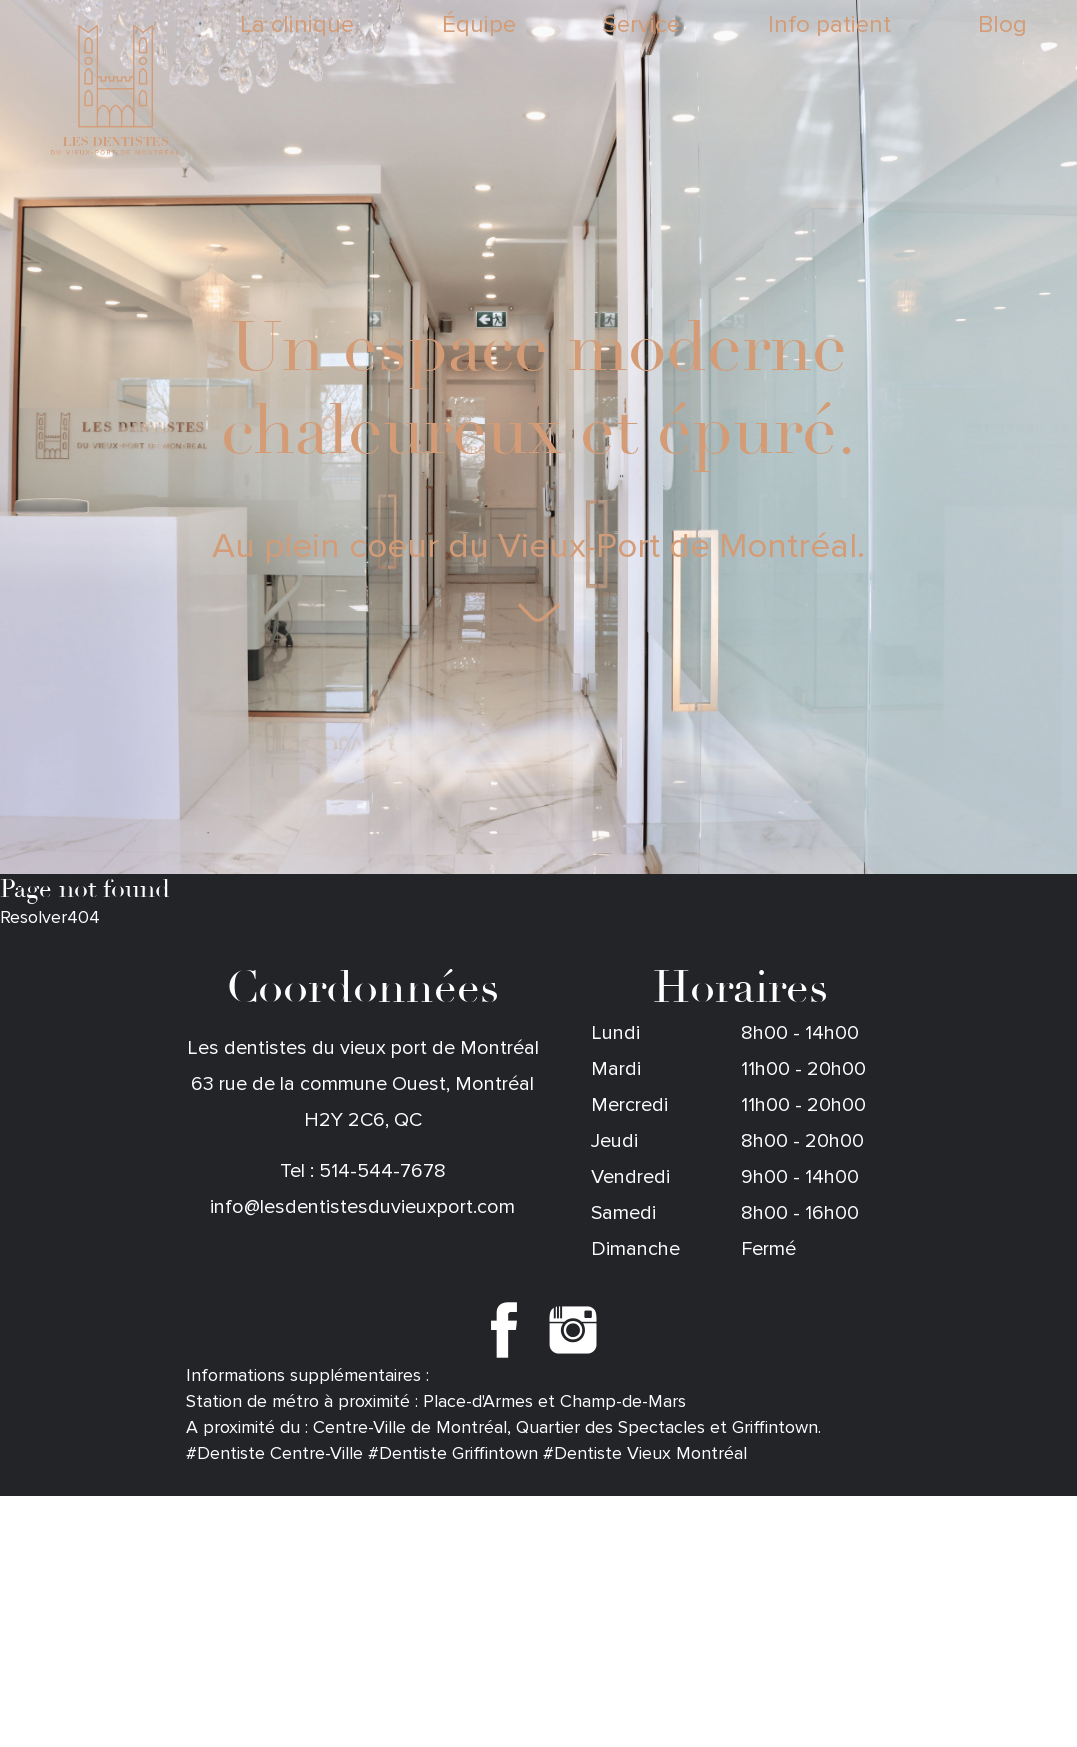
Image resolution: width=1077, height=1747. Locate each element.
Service (641, 25)
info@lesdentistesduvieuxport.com (362, 1207)
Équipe (479, 25)
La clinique (297, 25)
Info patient (829, 25)
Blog (1002, 25)
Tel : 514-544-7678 (363, 1171)
